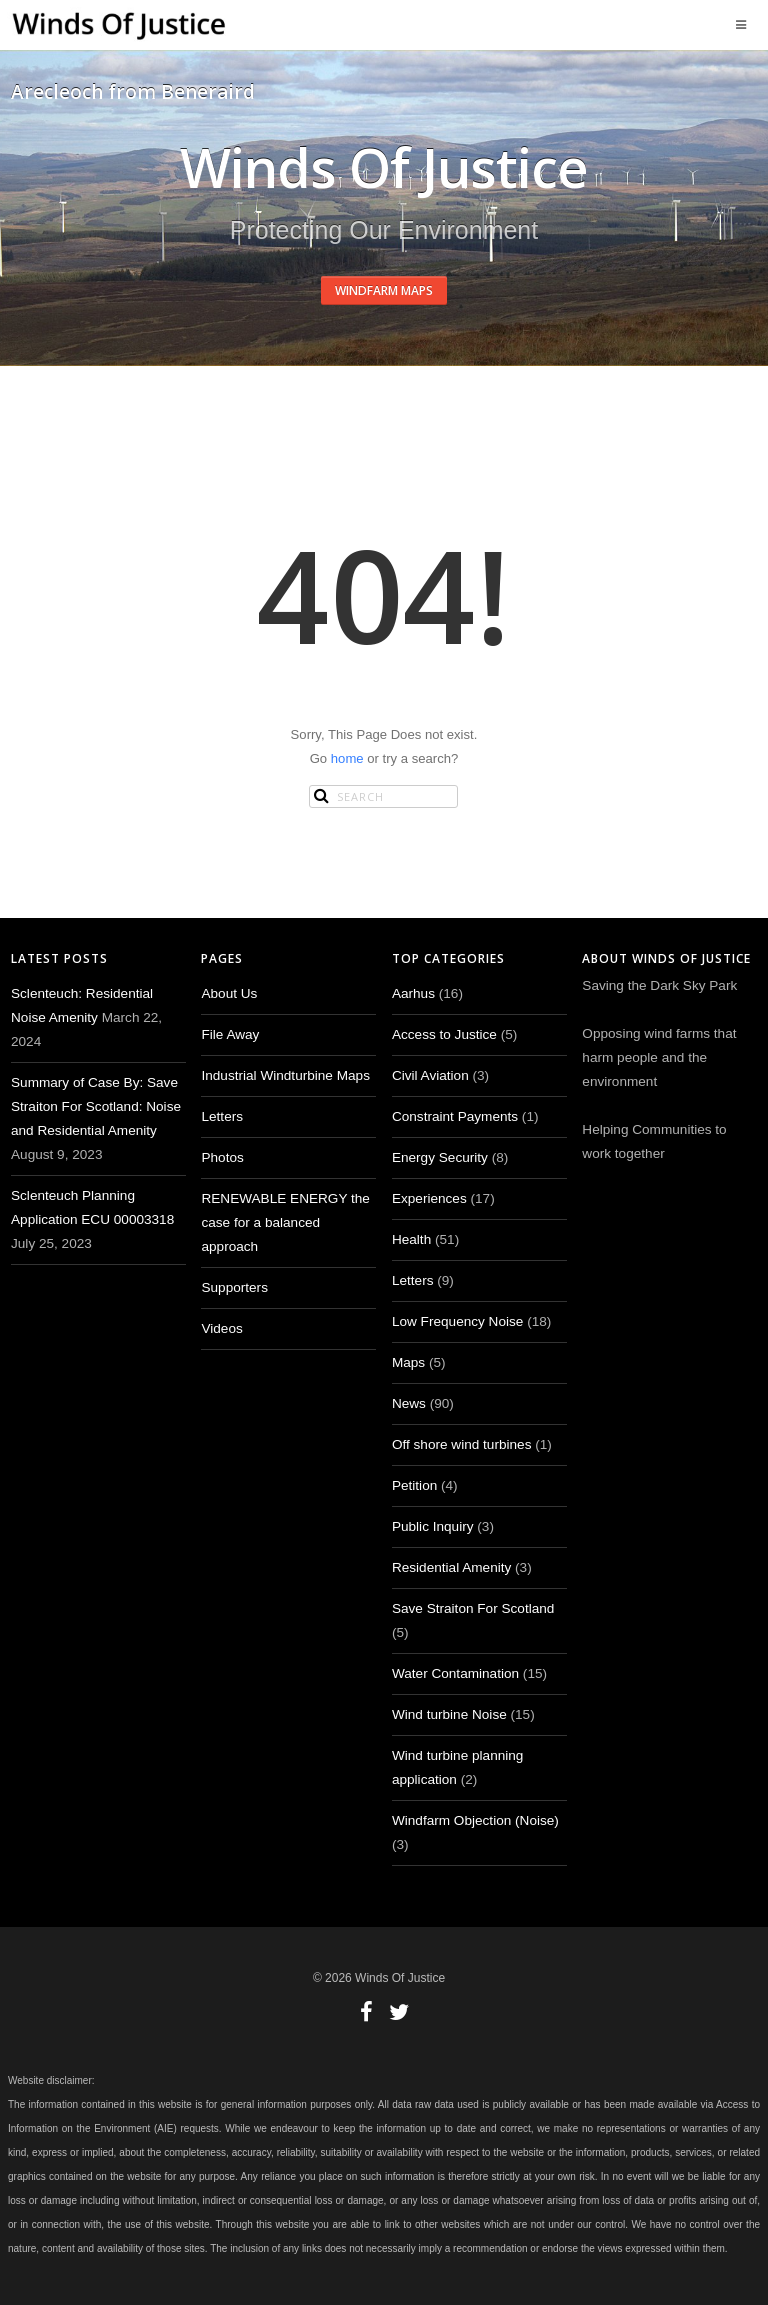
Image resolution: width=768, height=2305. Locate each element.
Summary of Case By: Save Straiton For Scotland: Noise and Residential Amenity (96, 1106)
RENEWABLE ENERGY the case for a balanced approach (285, 1222)
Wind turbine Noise (449, 1714)
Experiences (429, 1198)
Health (411, 1239)
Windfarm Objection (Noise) (475, 1820)
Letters (222, 1116)
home (347, 758)
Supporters (234, 1287)
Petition (414, 1485)
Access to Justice (444, 1034)
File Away (230, 1034)
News (409, 1403)
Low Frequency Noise (457, 1321)
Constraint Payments (455, 1116)
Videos (221, 1328)
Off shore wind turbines (462, 1444)
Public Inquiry (433, 1526)
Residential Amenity (451, 1567)
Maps (408, 1362)
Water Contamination (455, 1673)
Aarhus (413, 993)
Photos (222, 1157)
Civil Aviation (430, 1075)
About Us (229, 993)
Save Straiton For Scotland (473, 1608)
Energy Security (440, 1157)
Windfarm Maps (384, 290)
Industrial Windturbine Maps (285, 1075)
